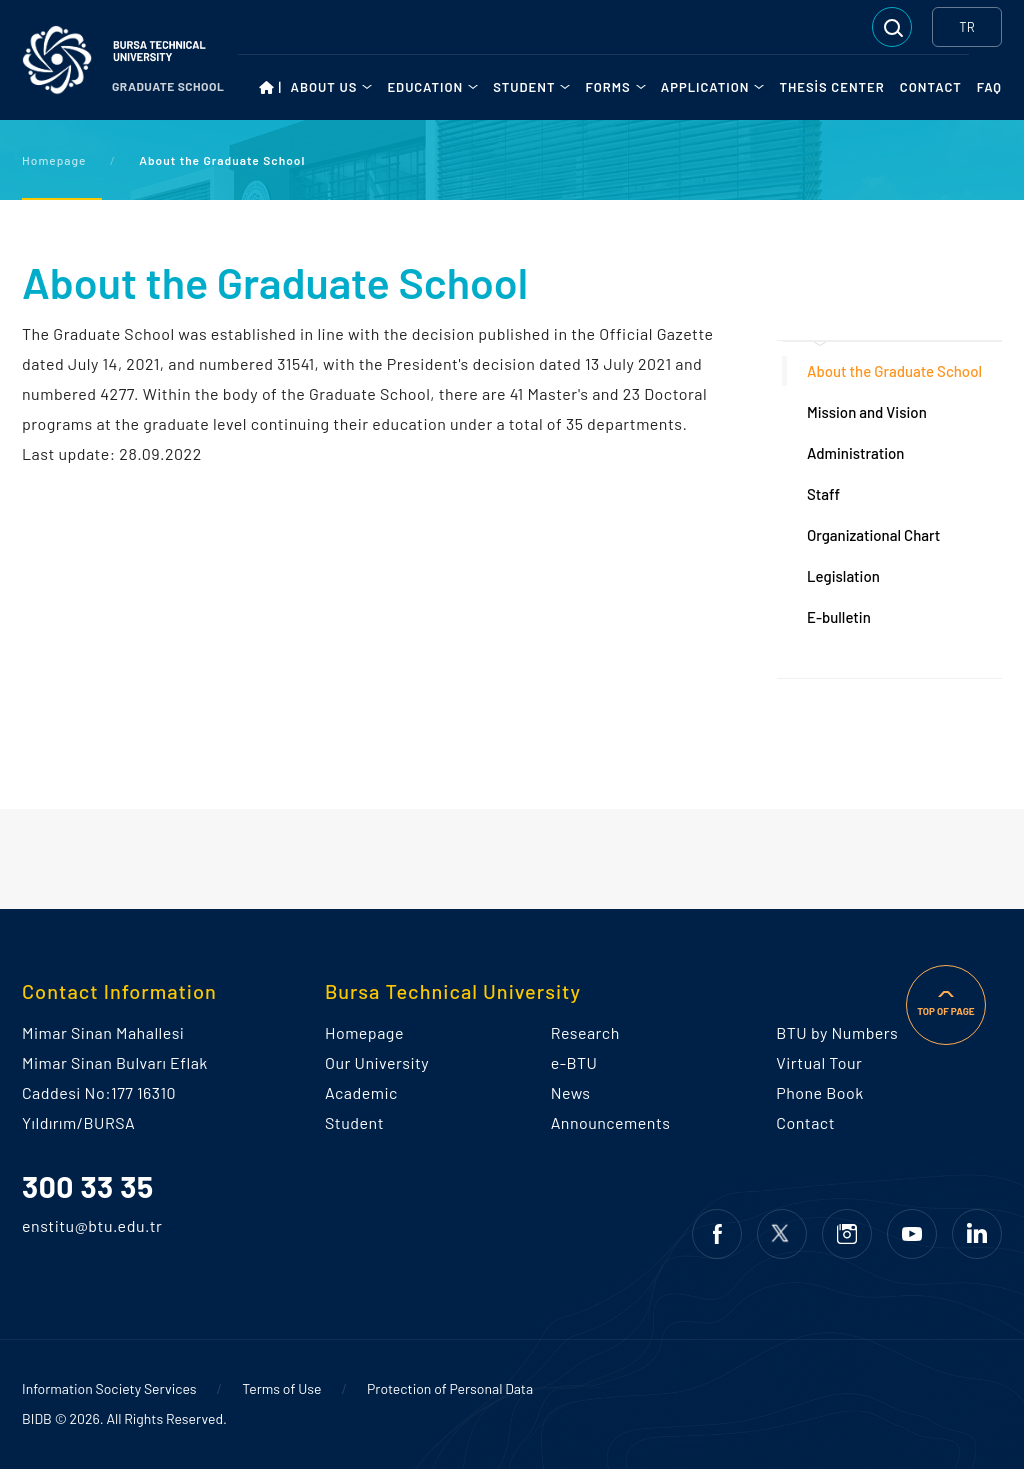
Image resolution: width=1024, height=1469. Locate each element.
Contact (805, 1122)
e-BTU (574, 1062)
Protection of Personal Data (450, 1388)
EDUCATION (425, 87)
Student (354, 1122)
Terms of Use (281, 1388)
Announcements (611, 1122)
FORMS (607, 87)
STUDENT (524, 87)
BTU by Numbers (837, 1032)
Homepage (54, 160)
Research (585, 1032)
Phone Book (819, 1092)
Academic (361, 1092)
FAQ (989, 87)
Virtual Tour (819, 1062)
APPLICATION (705, 87)
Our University (377, 1062)
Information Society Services (109, 1388)
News (571, 1092)
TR (966, 27)
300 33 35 (88, 1186)
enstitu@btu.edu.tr (54, 1225)
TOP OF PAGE (945, 1011)
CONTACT (931, 87)
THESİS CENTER (831, 87)
